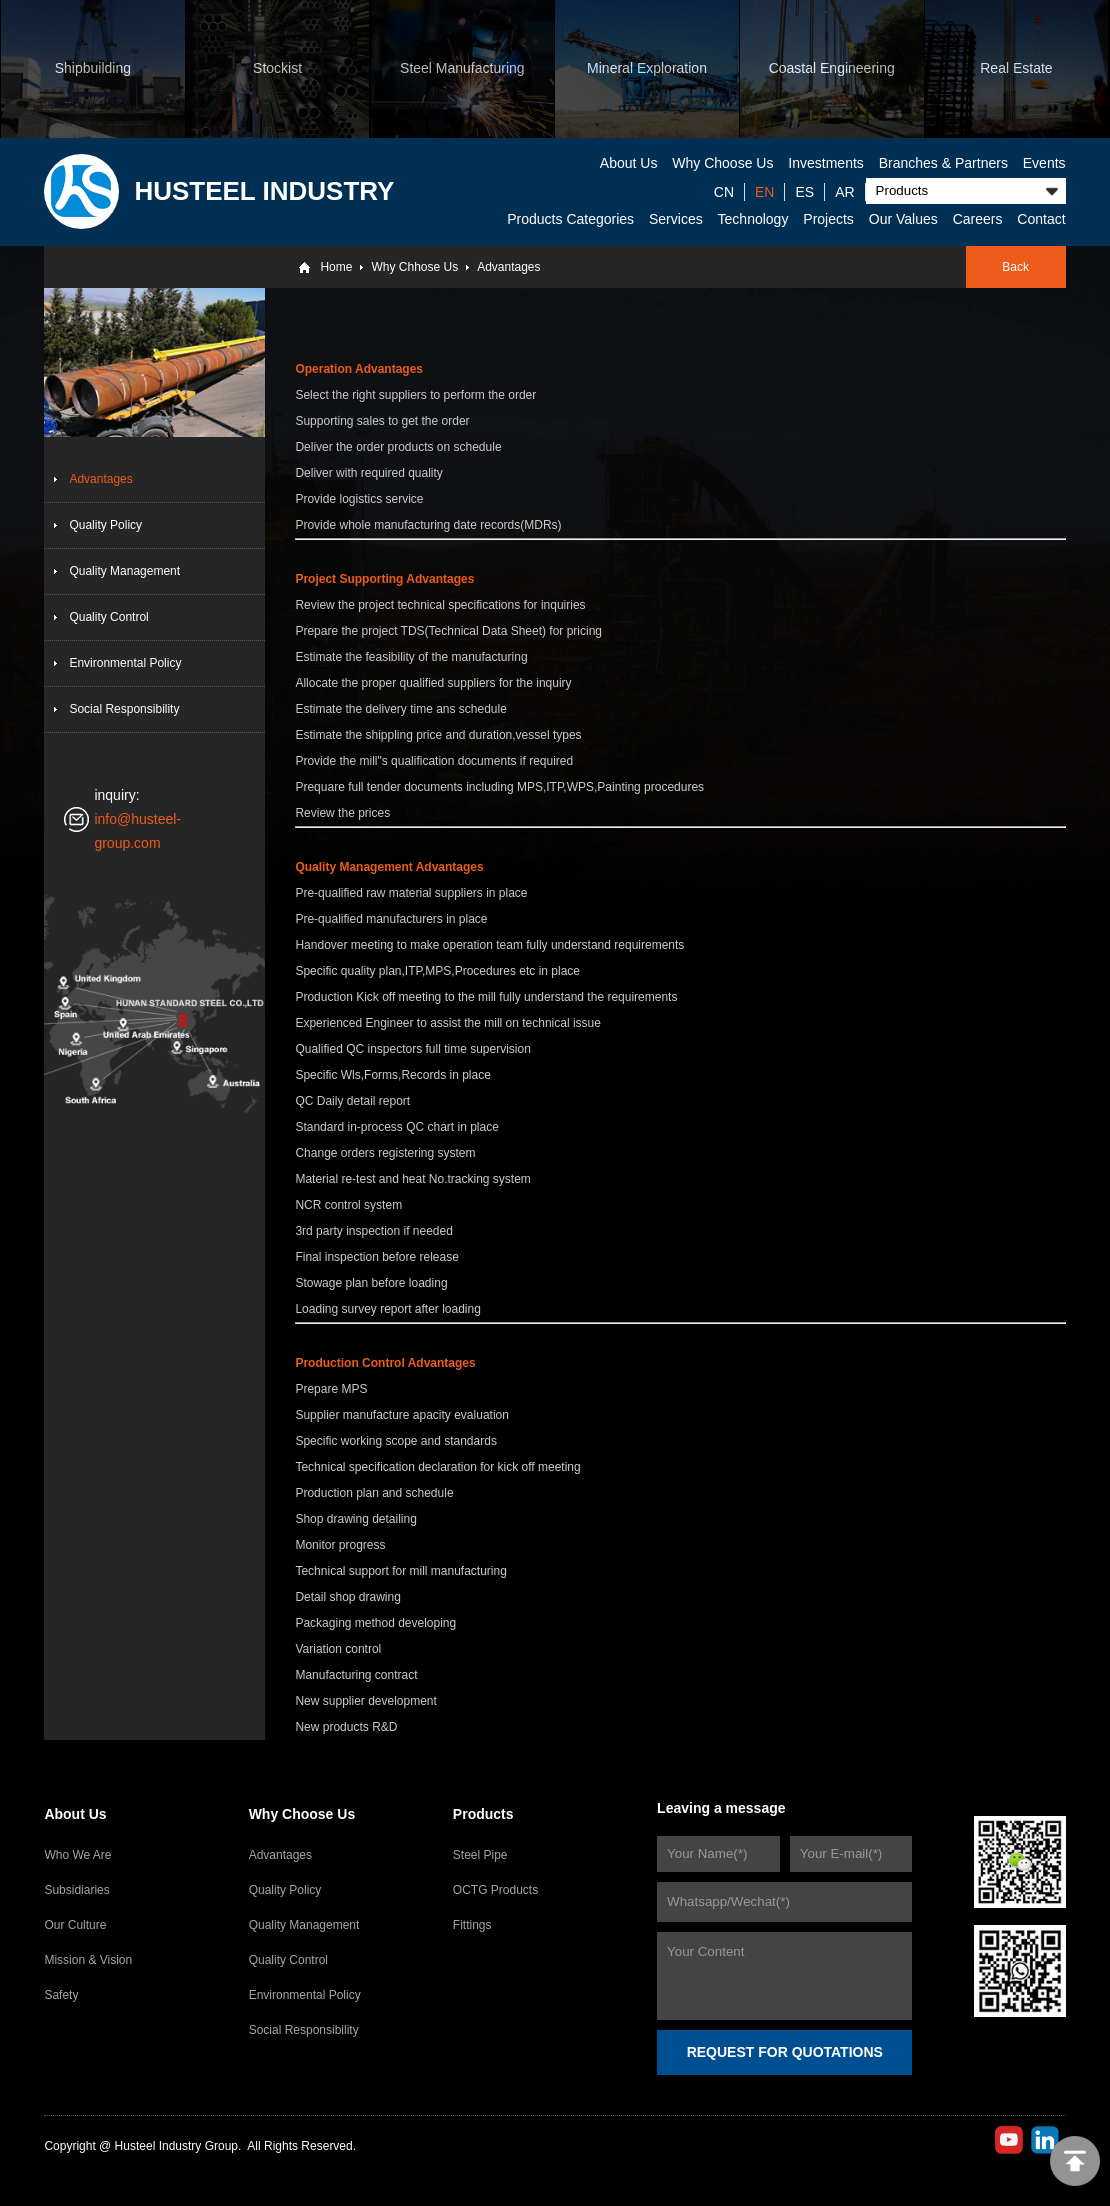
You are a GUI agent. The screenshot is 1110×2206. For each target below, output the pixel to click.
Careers (978, 219)
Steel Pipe (480, 1855)
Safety (61, 1995)
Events (1044, 163)
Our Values (903, 219)
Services (676, 219)
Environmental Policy (125, 663)
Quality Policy (105, 525)
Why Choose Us (722, 163)
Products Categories (570, 219)
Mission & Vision (88, 1960)
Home (336, 267)
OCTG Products (495, 1890)
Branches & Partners (943, 163)
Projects (828, 219)
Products (483, 1814)
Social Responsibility (124, 709)
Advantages (508, 267)
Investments (825, 163)
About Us (629, 163)
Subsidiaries (76, 1890)
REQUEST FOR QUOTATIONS (785, 2052)
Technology (753, 219)
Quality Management (124, 571)
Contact (1041, 219)
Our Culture (75, 1925)
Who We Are (77, 1855)
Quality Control (108, 617)
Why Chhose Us (414, 267)
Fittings (472, 1925)
